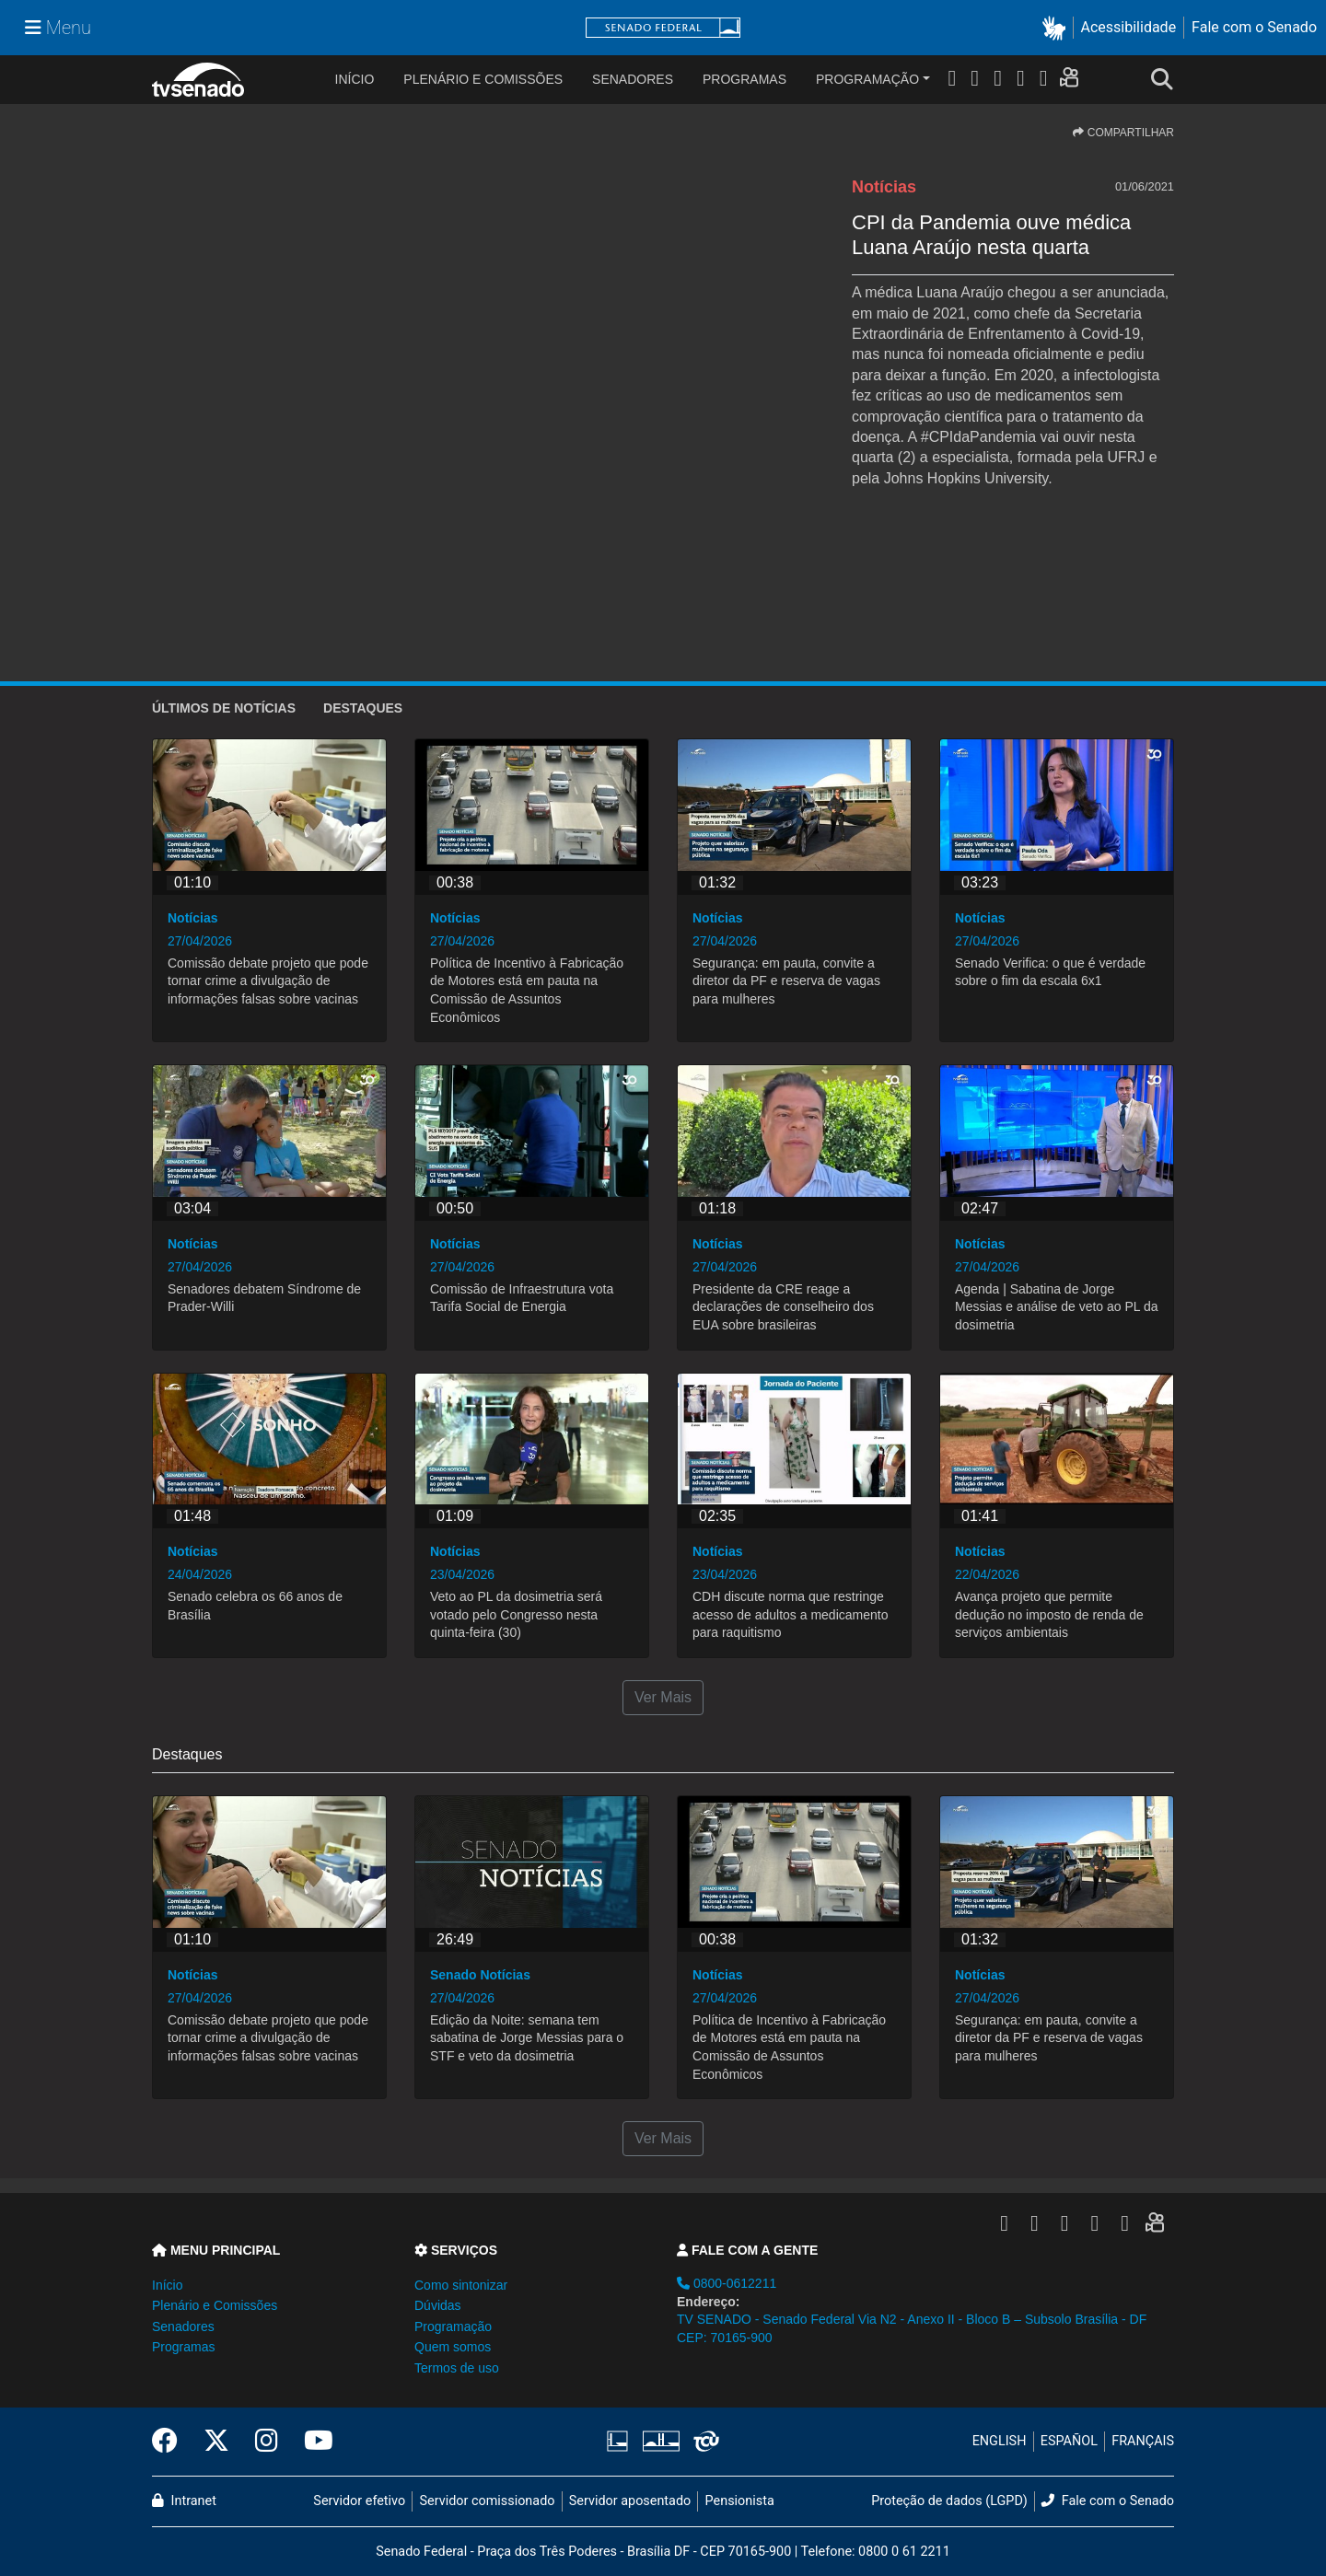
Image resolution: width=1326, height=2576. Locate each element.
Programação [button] (453, 2326)
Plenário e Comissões (483, 79)
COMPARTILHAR (1123, 132)
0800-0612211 (726, 2283)
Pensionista (739, 2501)
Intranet (184, 2501)
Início (167, 2285)
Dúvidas (437, 2305)
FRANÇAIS (1142, 2441)
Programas (744, 79)
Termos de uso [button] (456, 2368)
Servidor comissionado (487, 2501)
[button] (1057, 28)
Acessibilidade (1129, 27)
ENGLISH (999, 2441)
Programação (867, 79)
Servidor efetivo (359, 2501)
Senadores (632, 79)
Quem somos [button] (452, 2346)
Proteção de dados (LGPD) (949, 2501)
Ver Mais (663, 1697)
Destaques (362, 708)
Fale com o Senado (1254, 27)
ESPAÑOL (1069, 2441)
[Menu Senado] (58, 28)
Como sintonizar (460, 2285)
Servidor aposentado (630, 2501)
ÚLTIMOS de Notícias (224, 708)
